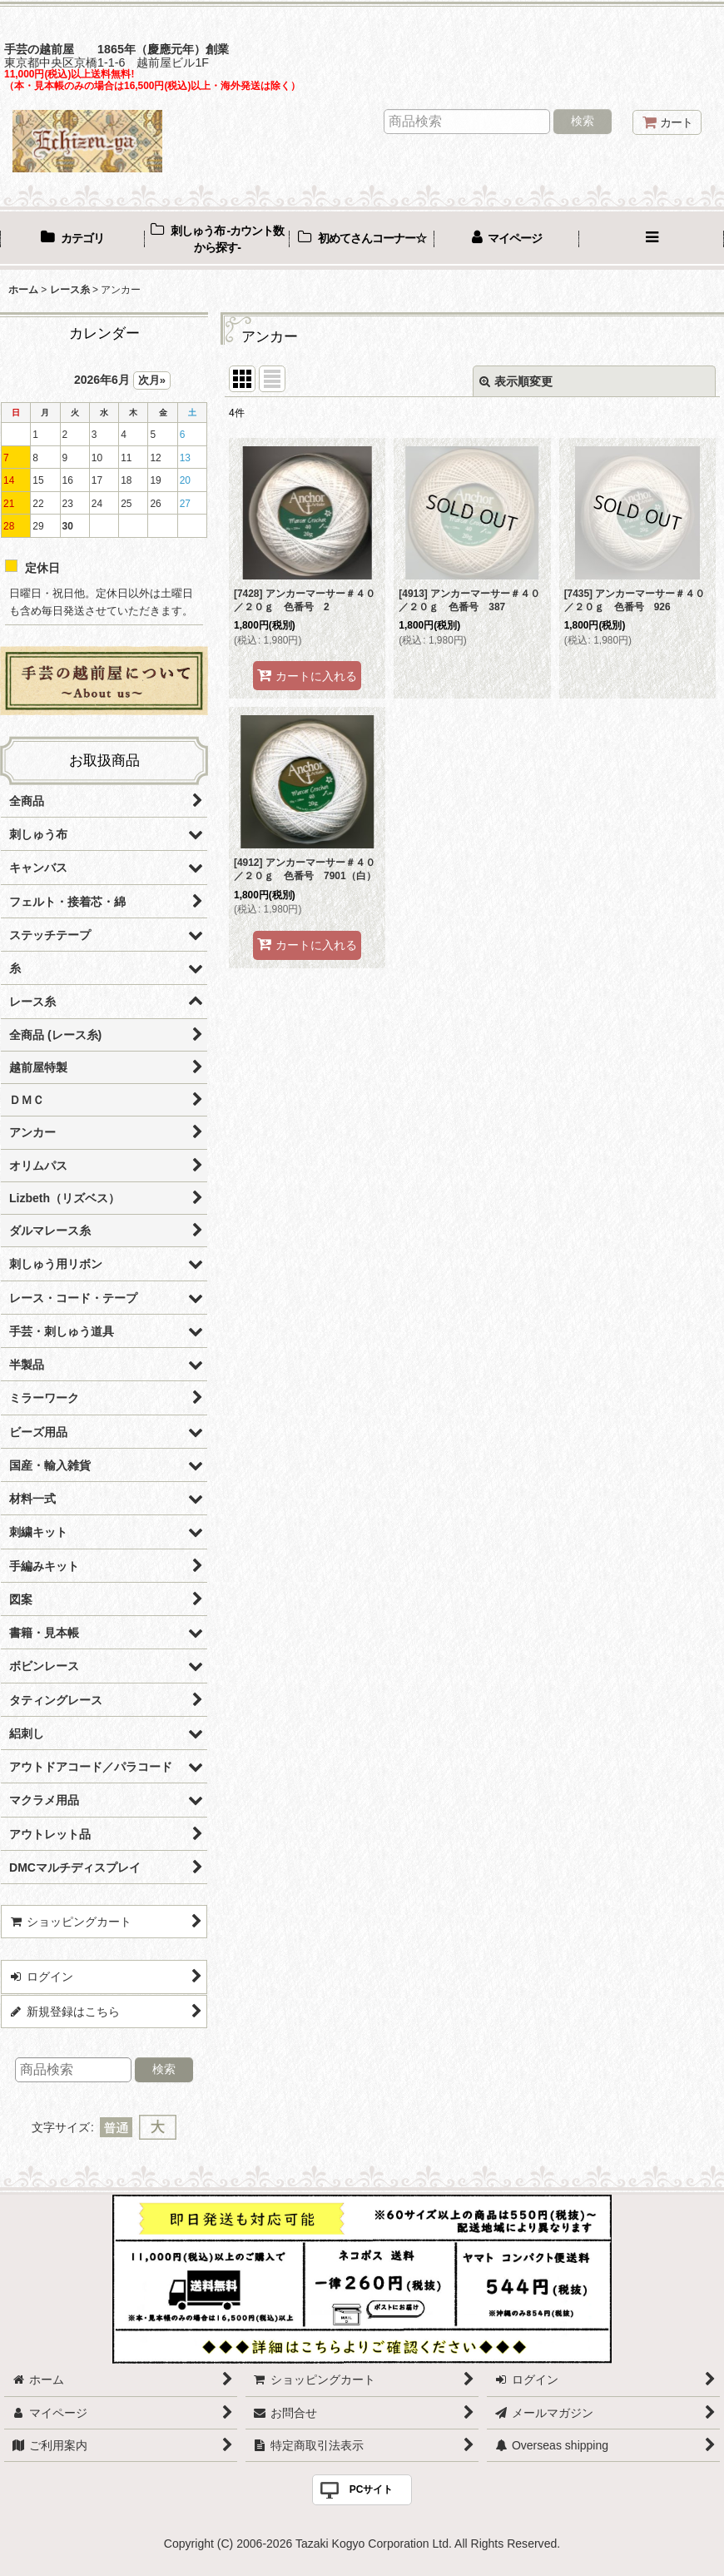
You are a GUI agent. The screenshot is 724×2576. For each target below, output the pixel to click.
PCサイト (372, 2489)
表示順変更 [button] (516, 381)
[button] (651, 240)
